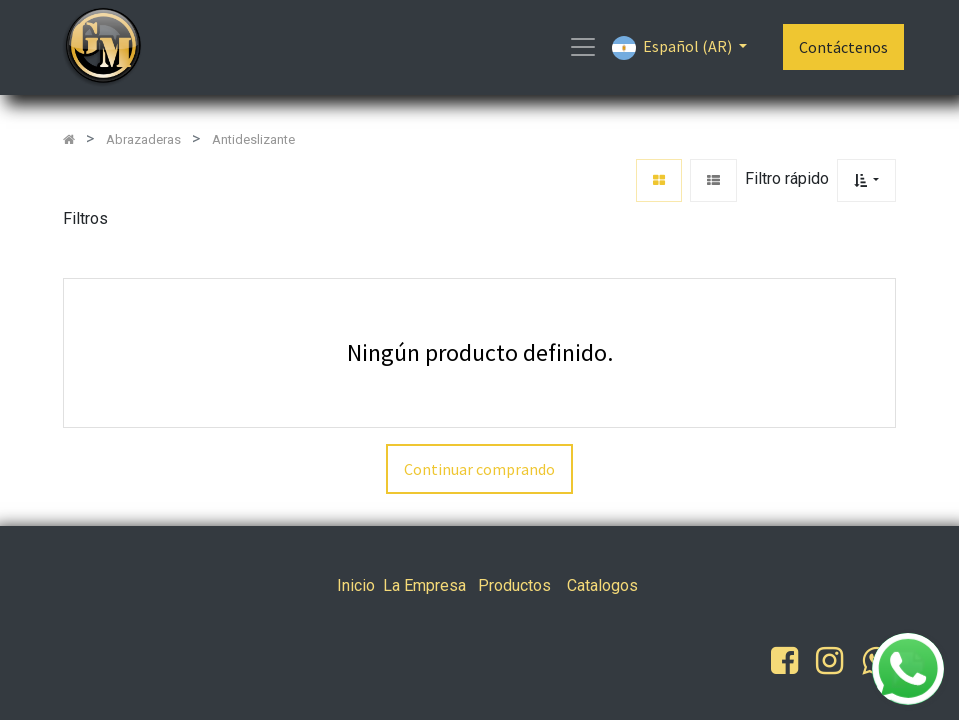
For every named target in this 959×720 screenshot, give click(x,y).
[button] (866, 180)
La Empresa (424, 585)
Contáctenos (843, 47)
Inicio (356, 585)
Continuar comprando (479, 469)
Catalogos (602, 585)
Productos (514, 585)
